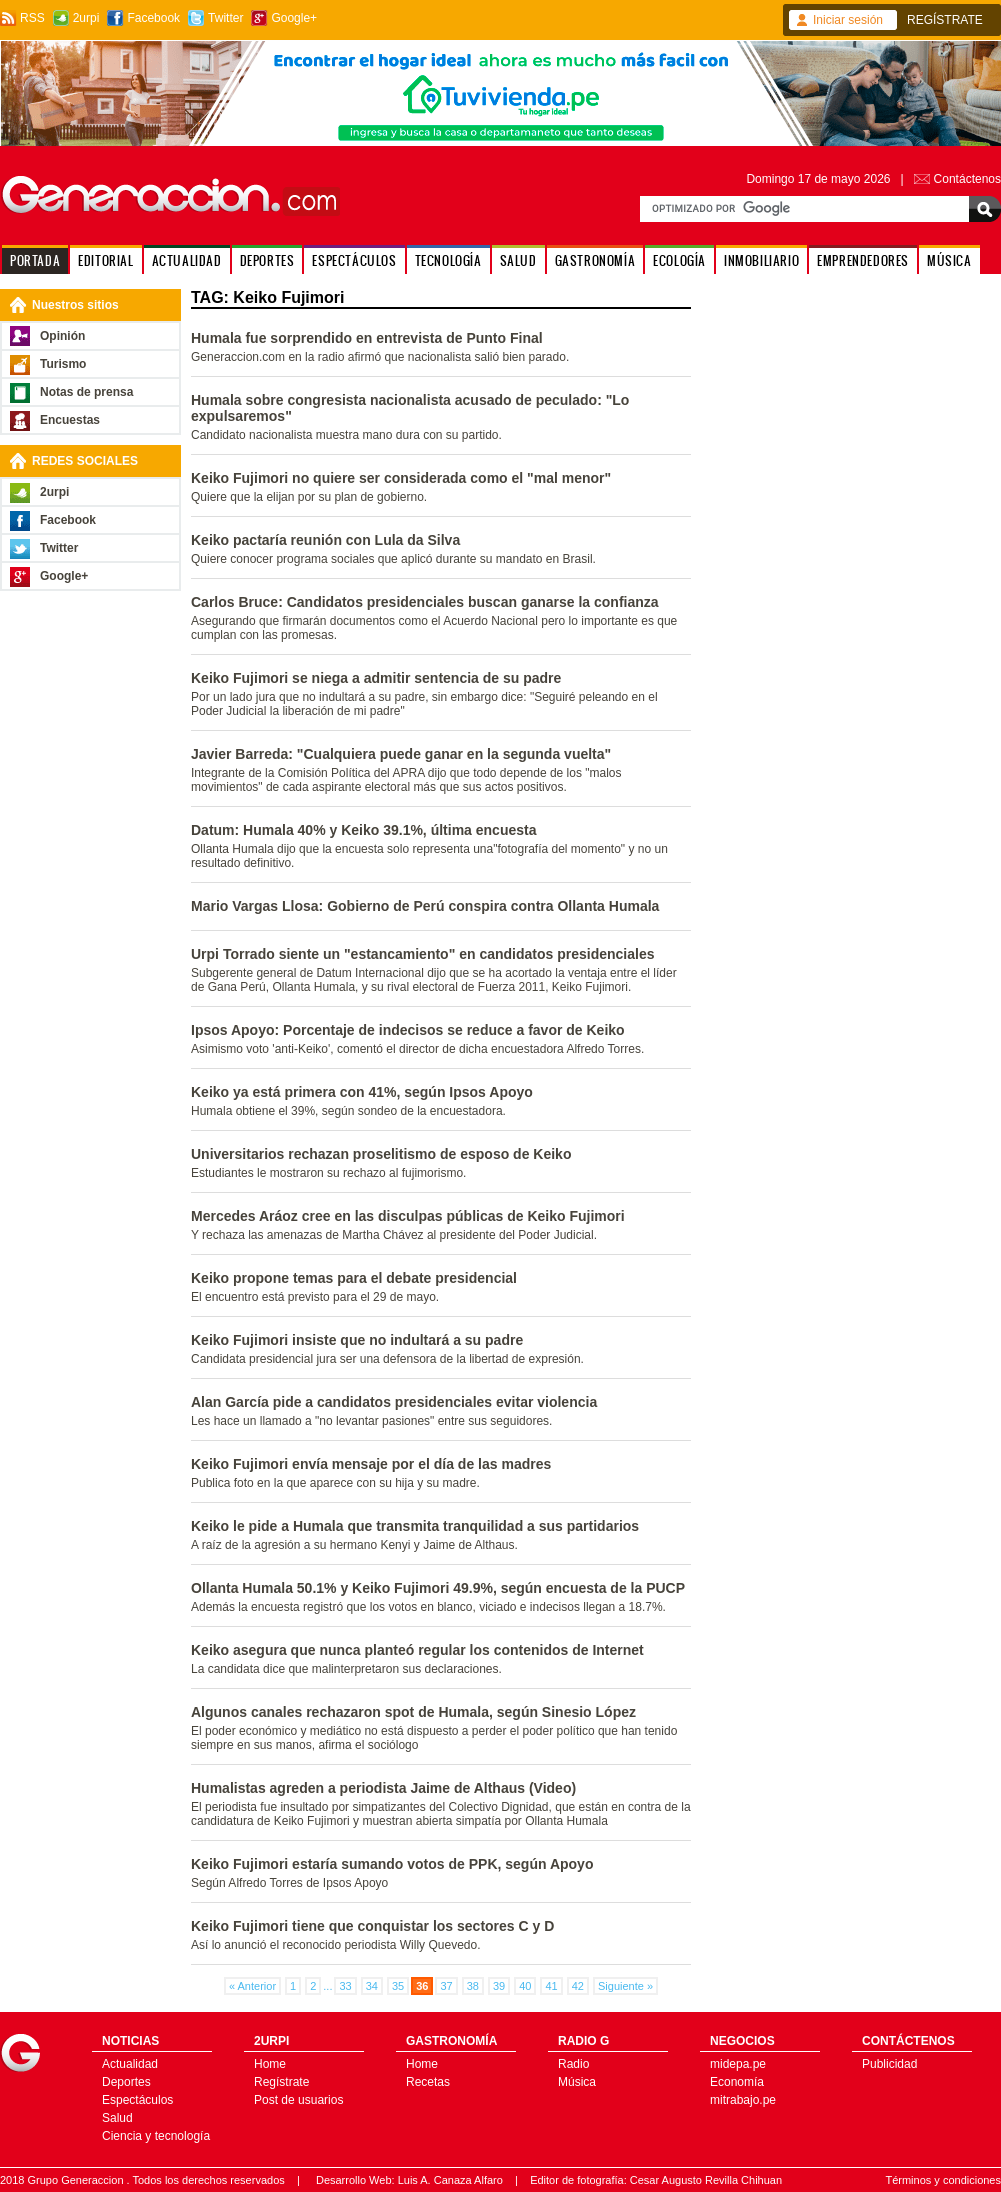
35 (398, 1986)
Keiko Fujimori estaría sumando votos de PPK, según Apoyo (392, 1864)
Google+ (294, 18)
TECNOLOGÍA (448, 260)
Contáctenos (967, 179)
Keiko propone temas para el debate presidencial (354, 1278)
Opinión (62, 336)
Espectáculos (137, 2100)
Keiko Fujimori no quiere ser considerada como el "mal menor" (401, 478)
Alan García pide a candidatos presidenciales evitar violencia (394, 1402)
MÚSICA (949, 260)
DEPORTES (267, 260)
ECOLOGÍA (679, 260)
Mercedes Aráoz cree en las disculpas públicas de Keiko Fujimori (408, 1216)
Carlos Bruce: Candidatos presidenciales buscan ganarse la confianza (425, 602)
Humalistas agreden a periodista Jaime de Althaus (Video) (383, 1788)
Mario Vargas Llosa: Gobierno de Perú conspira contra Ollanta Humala (425, 906)
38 (473, 1986)
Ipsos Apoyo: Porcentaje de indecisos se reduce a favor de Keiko (408, 1030)
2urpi (86, 18)
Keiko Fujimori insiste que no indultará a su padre (357, 1340)
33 (345, 1986)
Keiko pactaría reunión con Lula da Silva (325, 540)
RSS (32, 18)
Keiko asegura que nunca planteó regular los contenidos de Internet (417, 1650)
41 (551, 1986)
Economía (737, 2082)
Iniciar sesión (848, 20)
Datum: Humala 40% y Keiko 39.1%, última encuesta (363, 830)
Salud (117, 2118)
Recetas (428, 2082)
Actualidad (130, 2064)
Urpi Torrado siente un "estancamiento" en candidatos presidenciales (422, 954)
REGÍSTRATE (945, 20)
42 (578, 1986)
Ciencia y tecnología (156, 2136)
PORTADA (35, 260)
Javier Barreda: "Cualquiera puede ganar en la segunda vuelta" (401, 754)
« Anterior (252, 1986)
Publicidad (889, 2064)
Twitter (225, 18)
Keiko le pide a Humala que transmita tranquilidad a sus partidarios (415, 1526)
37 (446, 1986)
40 (525, 1986)
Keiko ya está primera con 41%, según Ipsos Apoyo (362, 1092)
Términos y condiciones (943, 2180)
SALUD (518, 260)
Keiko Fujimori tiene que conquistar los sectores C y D (372, 1926)
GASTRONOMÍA (595, 260)
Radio (573, 2064)
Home (270, 2064)
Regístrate (281, 2082)
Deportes (126, 2082)
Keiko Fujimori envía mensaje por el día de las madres (371, 1464)
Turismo (63, 364)
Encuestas (70, 420)
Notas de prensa (86, 392)
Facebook (153, 18)
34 (372, 1986)
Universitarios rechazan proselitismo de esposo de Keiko (381, 1154)
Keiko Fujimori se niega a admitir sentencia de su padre (376, 678)
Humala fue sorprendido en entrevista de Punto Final (367, 338)
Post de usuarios (298, 2100)
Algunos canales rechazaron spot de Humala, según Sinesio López (413, 1712)
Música (577, 2082)
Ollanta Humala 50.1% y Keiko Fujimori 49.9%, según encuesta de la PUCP (438, 1588)
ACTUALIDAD (187, 260)
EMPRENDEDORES (863, 260)
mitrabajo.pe (743, 2100)
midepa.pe (738, 2064)
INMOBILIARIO (761, 260)
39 (499, 1986)
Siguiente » (625, 1986)
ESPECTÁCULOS (354, 260)
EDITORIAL (105, 260)
